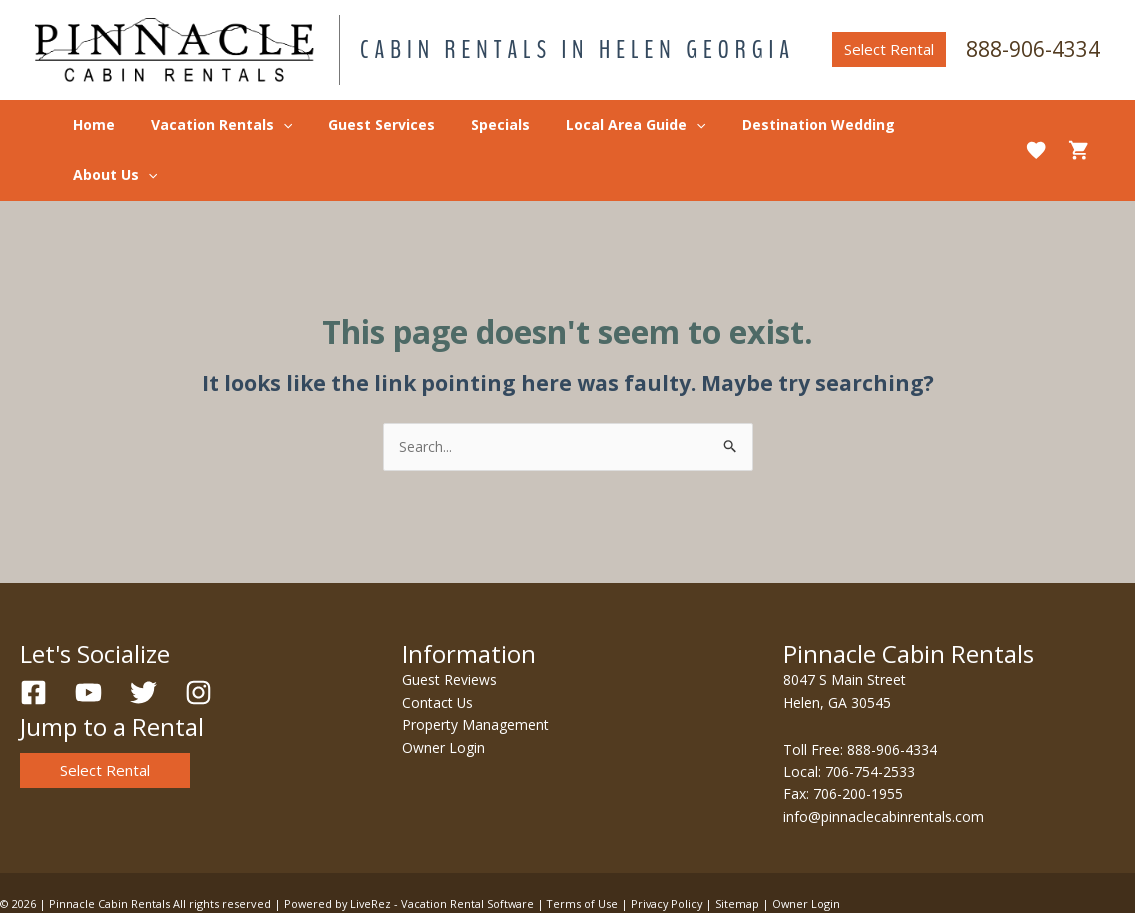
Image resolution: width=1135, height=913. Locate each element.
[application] (299, 125)
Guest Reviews (449, 630)
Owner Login (443, 697)
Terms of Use (587, 853)
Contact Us (438, 652)
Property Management (475, 674)
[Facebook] (33, 643)
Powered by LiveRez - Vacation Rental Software (411, 853)
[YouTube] (88, 643)
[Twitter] (143, 643)
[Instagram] (198, 643)
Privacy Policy (673, 853)
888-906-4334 (1033, 49)
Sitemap (745, 853)
